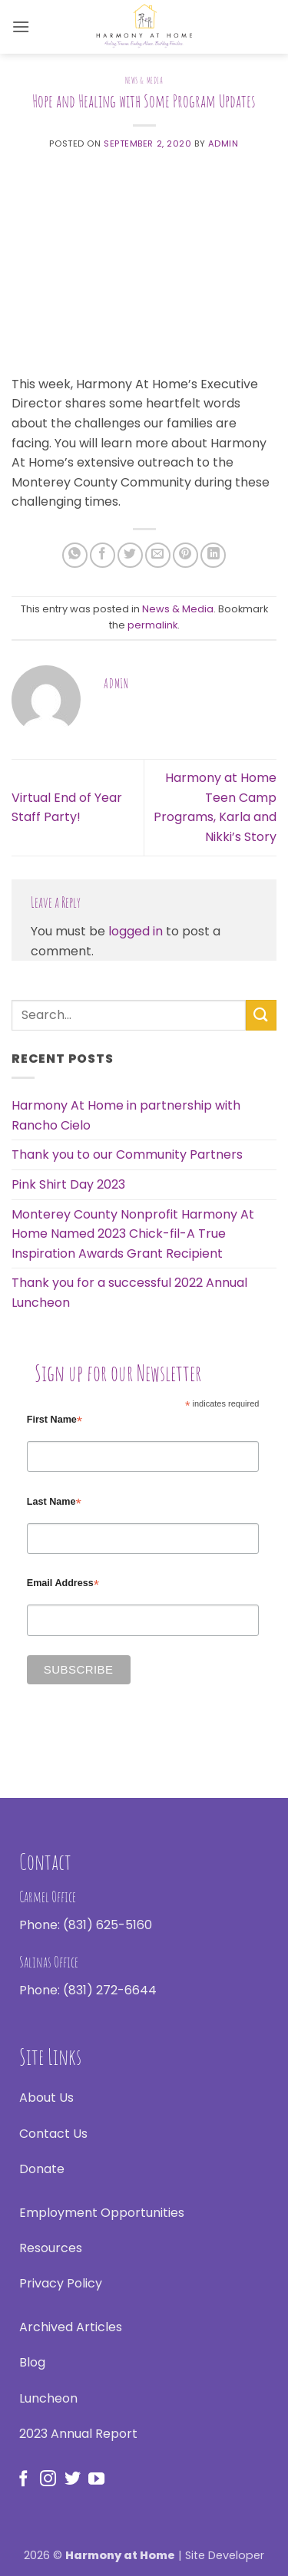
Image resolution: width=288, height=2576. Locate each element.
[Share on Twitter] (130, 555)
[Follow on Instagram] (48, 2480)
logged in (135, 931)
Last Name (54, 1502)
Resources (50, 2248)
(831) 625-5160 (107, 1925)
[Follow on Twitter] (73, 2480)
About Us (46, 2097)
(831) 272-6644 (110, 1990)
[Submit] (261, 1015)
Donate (42, 2169)
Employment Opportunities (101, 2212)
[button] (21, 26)
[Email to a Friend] (157, 555)
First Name (54, 1420)
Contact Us (53, 2133)
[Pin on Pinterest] (185, 555)
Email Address (63, 1583)
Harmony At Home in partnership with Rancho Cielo (126, 1115)
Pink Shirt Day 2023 (68, 1184)
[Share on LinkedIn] (213, 555)
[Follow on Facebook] (23, 2480)
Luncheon (48, 2398)
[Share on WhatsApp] (75, 555)
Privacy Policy (60, 2283)
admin (223, 143)
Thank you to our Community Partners (127, 1154)
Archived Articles (70, 2327)
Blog (32, 2362)
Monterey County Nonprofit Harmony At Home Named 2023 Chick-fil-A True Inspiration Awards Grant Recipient (133, 1234)
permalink (152, 625)
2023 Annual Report (78, 2433)
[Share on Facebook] (102, 555)
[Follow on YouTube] (96, 2480)
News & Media (144, 80)
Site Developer (224, 2555)
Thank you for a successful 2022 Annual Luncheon (129, 1292)
